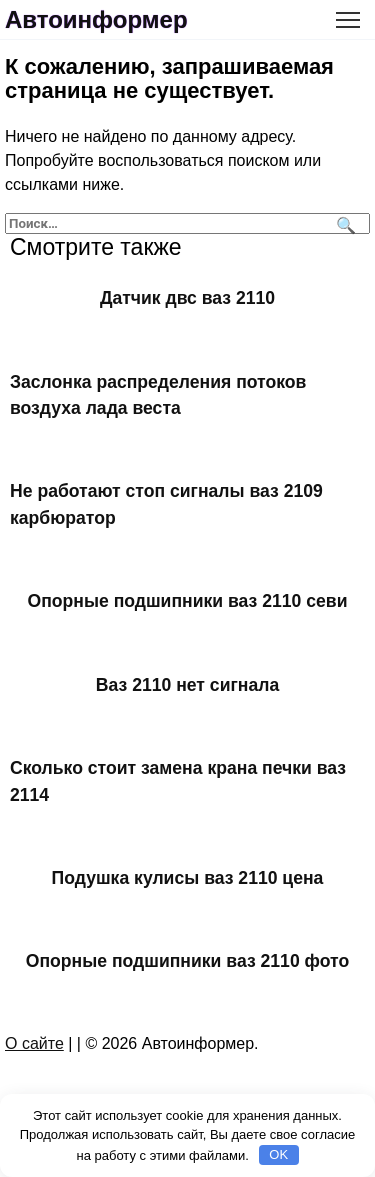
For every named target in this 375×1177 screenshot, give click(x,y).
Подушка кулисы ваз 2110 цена (188, 878)
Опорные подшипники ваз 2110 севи (188, 601)
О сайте (34, 1043)
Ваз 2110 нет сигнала (187, 684)
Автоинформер (96, 19)
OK (278, 1154)
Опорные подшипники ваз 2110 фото (187, 961)
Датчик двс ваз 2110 (187, 298)
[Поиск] (343, 223)
